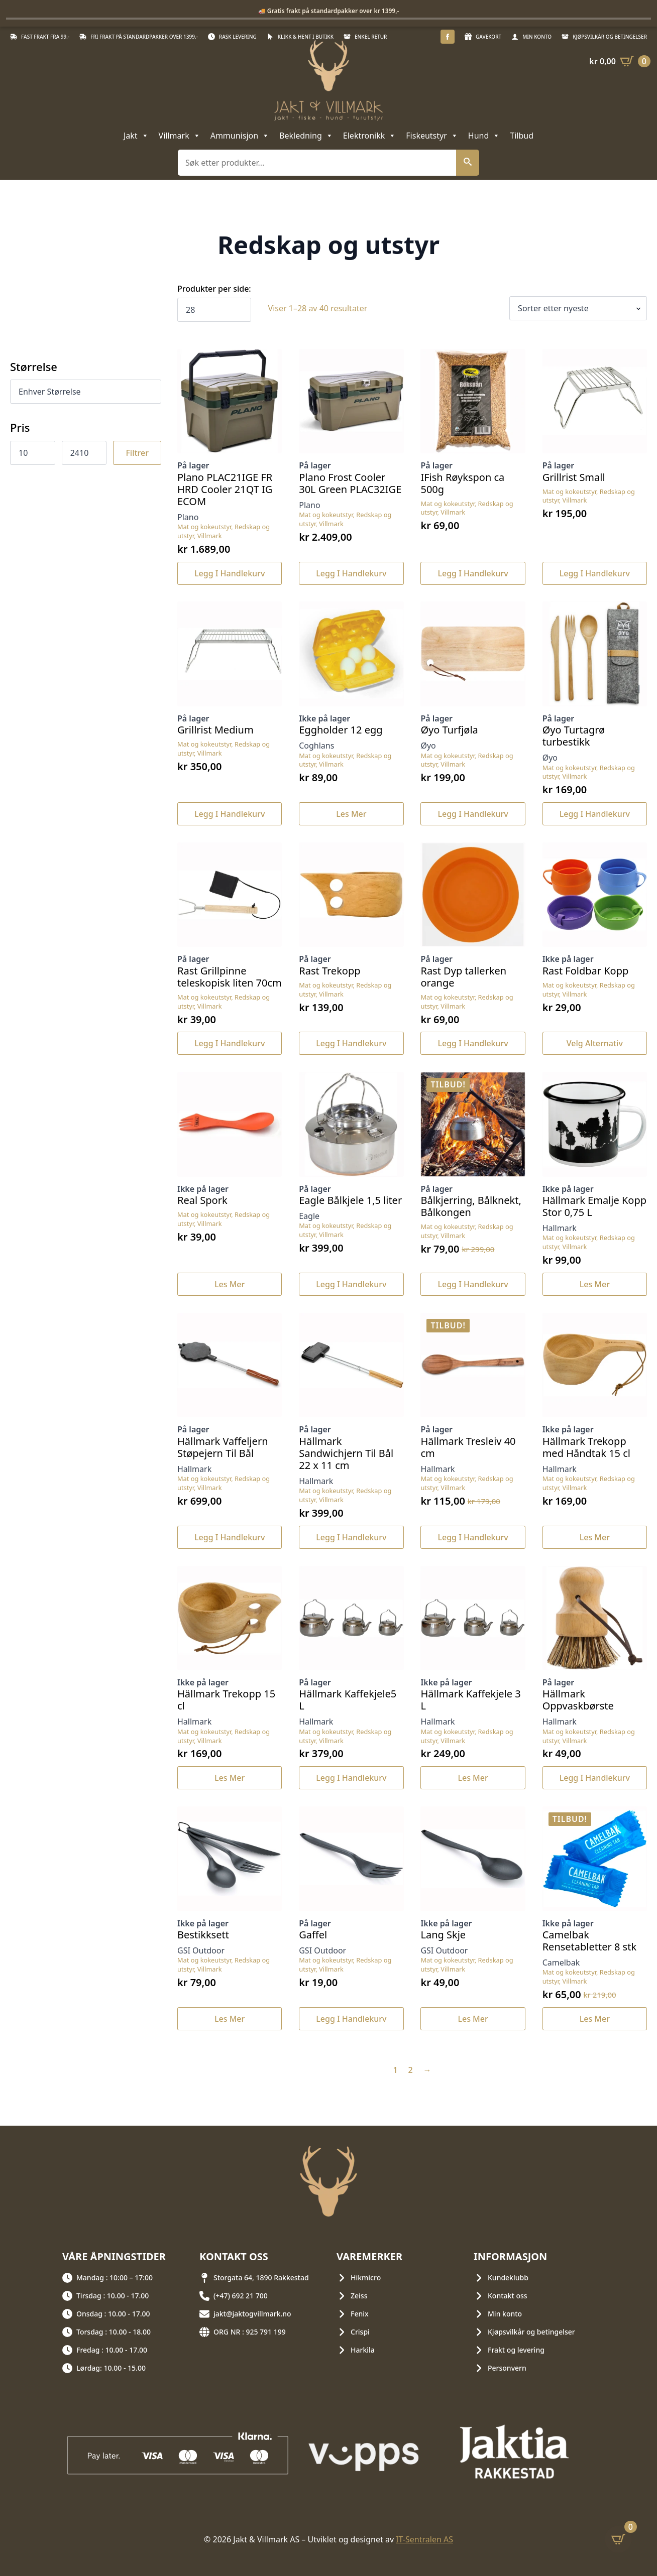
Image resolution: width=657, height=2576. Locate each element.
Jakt (136, 136)
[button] (467, 163)
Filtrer (137, 452)
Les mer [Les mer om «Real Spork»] (229, 1284)
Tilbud (521, 135)
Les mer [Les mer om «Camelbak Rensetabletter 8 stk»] (595, 2018)
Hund (484, 136)
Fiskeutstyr (432, 136)
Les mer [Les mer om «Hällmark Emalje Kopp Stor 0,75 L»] (595, 1284)
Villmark (179, 136)
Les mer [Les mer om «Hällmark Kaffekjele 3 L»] (473, 1777)
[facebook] (448, 37)
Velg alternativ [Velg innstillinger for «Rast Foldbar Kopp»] (595, 1043)
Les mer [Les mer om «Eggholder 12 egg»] (351, 813)
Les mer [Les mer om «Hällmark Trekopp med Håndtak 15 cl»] (595, 1537)
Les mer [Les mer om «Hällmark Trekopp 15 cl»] (229, 1777)
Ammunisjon (239, 136)
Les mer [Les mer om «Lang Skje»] (473, 2018)
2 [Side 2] (410, 2069)
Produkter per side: (214, 289)
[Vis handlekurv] (620, 61)
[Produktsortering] (578, 308)
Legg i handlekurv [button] (229, 573)
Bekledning (306, 136)
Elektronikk (369, 136)
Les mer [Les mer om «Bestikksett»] (229, 2018)
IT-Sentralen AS (424, 2539)
